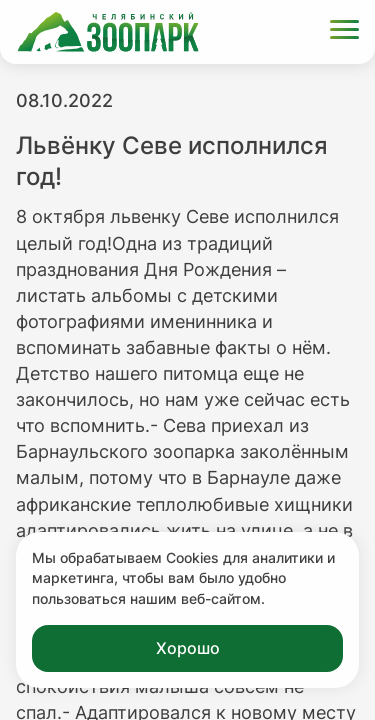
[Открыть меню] (344, 32)
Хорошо (188, 648)
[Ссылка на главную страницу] (108, 32)
